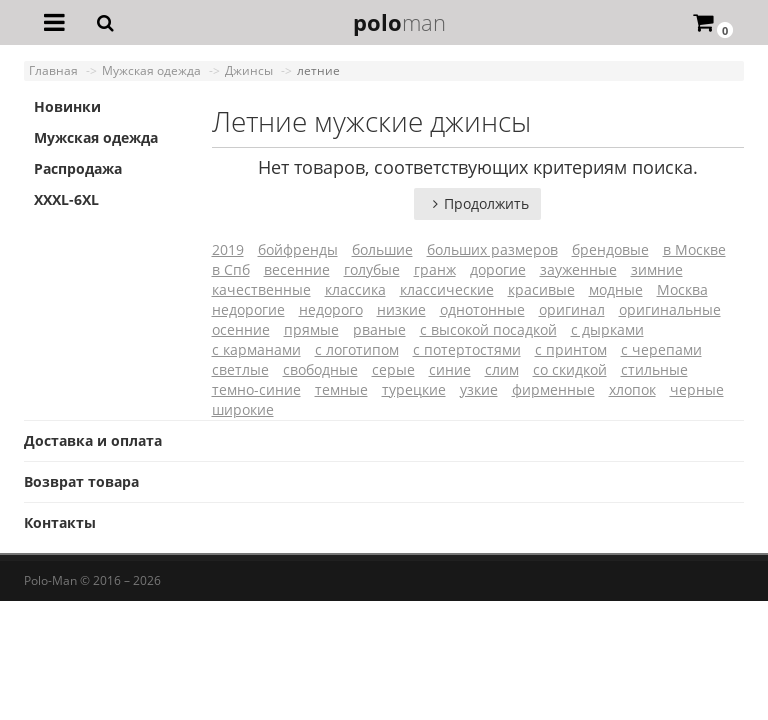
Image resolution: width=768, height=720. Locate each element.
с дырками (607, 329)
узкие (479, 389)
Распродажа (78, 168)
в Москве (694, 249)
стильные (654, 369)
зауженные (578, 269)
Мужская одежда (96, 137)
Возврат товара (81, 481)
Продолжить (477, 203)
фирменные (553, 389)
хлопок (632, 389)
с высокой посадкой (488, 329)
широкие (243, 409)
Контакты (60, 522)
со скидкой (570, 369)
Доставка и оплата (93, 440)
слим (502, 369)
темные (341, 389)
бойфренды (298, 249)
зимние (657, 269)
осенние (241, 329)
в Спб (231, 269)
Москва (682, 289)
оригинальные (670, 309)
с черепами (661, 349)
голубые (372, 269)
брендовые (610, 249)
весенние (297, 269)
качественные (261, 289)
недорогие (248, 309)
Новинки (67, 106)
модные (616, 289)
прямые (311, 329)
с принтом (571, 349)
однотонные (482, 309)
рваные (379, 329)
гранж (435, 269)
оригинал (572, 309)
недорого (331, 309)
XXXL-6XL (66, 199)
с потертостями (467, 349)
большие (382, 249)
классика (355, 289)
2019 (228, 249)
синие (450, 369)
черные (697, 389)
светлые (240, 369)
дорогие (498, 269)
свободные (320, 369)
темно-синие (256, 389)
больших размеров (492, 249)
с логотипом (357, 349)
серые (393, 369)
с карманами (256, 349)
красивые (541, 289)
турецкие (414, 389)
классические (447, 289)
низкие (401, 309)
